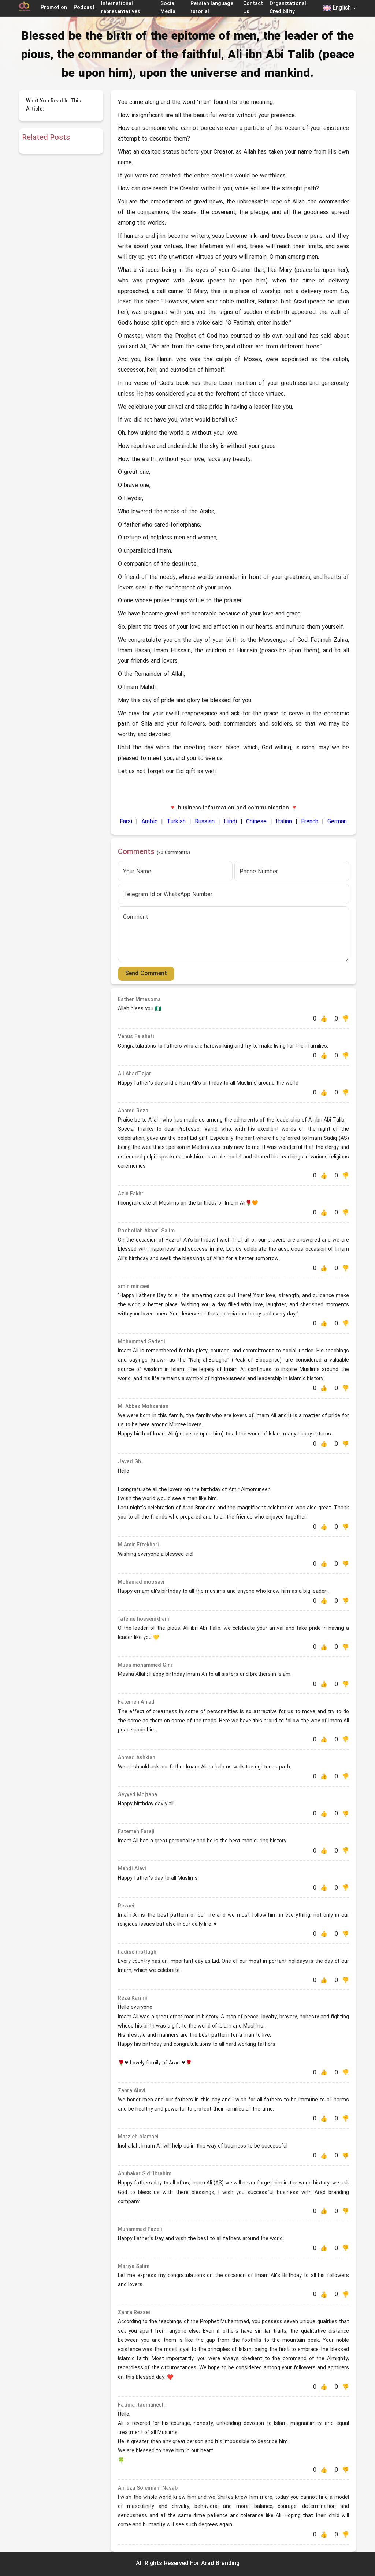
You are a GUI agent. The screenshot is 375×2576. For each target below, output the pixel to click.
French (309, 822)
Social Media (168, 7)
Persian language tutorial (211, 7)
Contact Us (253, 7)
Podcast (84, 7)
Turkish (176, 822)
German (337, 822)
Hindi (230, 822)
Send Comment (146, 974)
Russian (205, 822)
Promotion (54, 7)
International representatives (120, 7)
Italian (284, 822)
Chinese (256, 822)
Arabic (149, 822)
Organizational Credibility (288, 7)
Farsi (126, 822)
